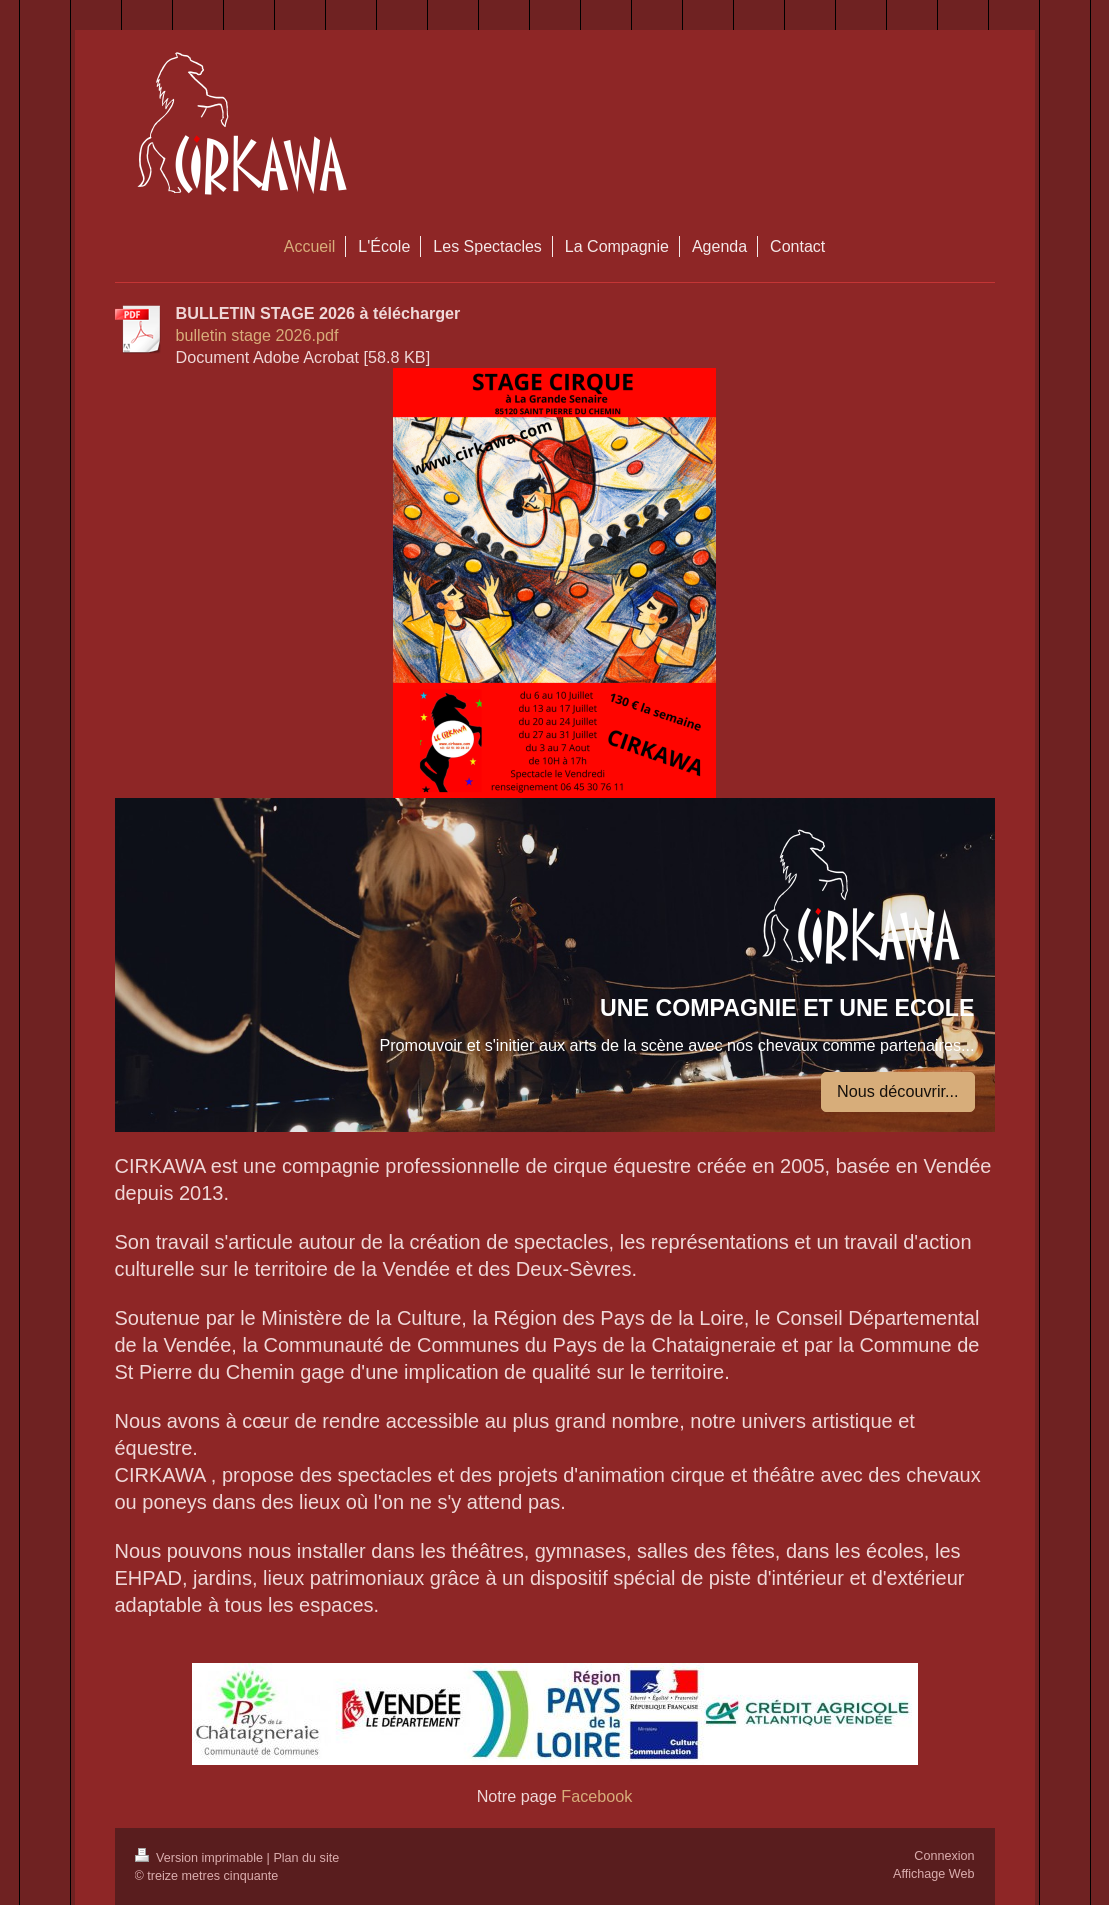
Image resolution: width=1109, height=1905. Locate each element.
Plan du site (306, 1858)
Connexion (944, 1856)
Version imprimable (201, 1858)
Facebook (595, 1796)
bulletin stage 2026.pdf (257, 335)
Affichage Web (933, 1874)
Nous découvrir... (897, 1091)
